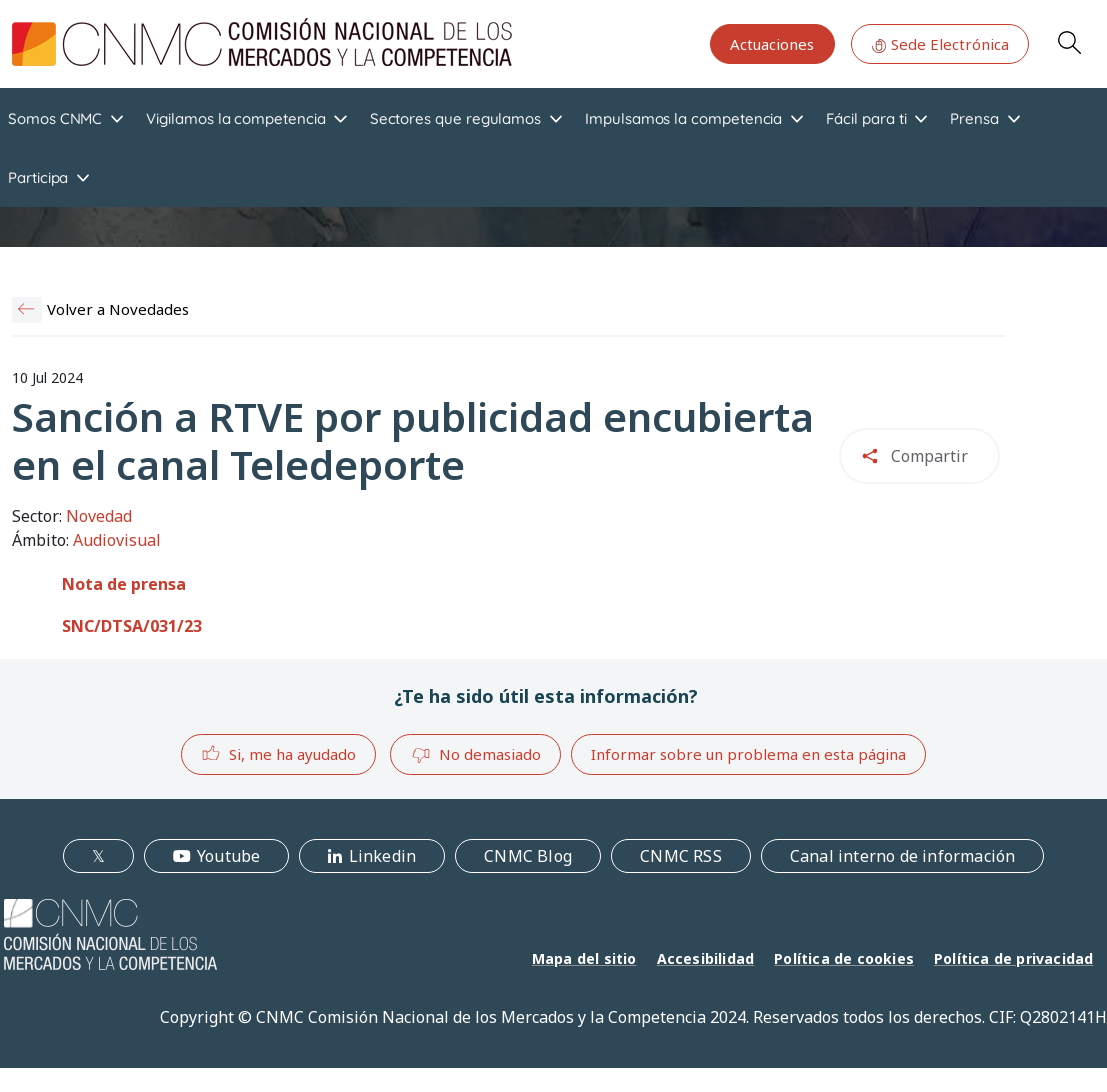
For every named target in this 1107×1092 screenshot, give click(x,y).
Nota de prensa (124, 584)
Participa (38, 177)
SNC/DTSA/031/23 (132, 626)
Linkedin (383, 856)
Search (1069, 42)
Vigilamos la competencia (235, 118)
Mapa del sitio (584, 958)
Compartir (929, 456)
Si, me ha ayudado (278, 753)
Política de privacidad (1013, 958)
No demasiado (476, 755)
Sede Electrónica (940, 44)
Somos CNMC (55, 118)
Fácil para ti (866, 118)
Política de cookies (844, 958)
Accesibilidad (706, 958)
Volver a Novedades (118, 309)
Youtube (228, 856)
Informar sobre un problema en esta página (748, 754)
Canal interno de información (903, 856)
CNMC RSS (681, 856)
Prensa (974, 118)
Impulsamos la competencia (683, 118)
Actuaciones (772, 44)
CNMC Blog (528, 856)
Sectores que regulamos (455, 118)
